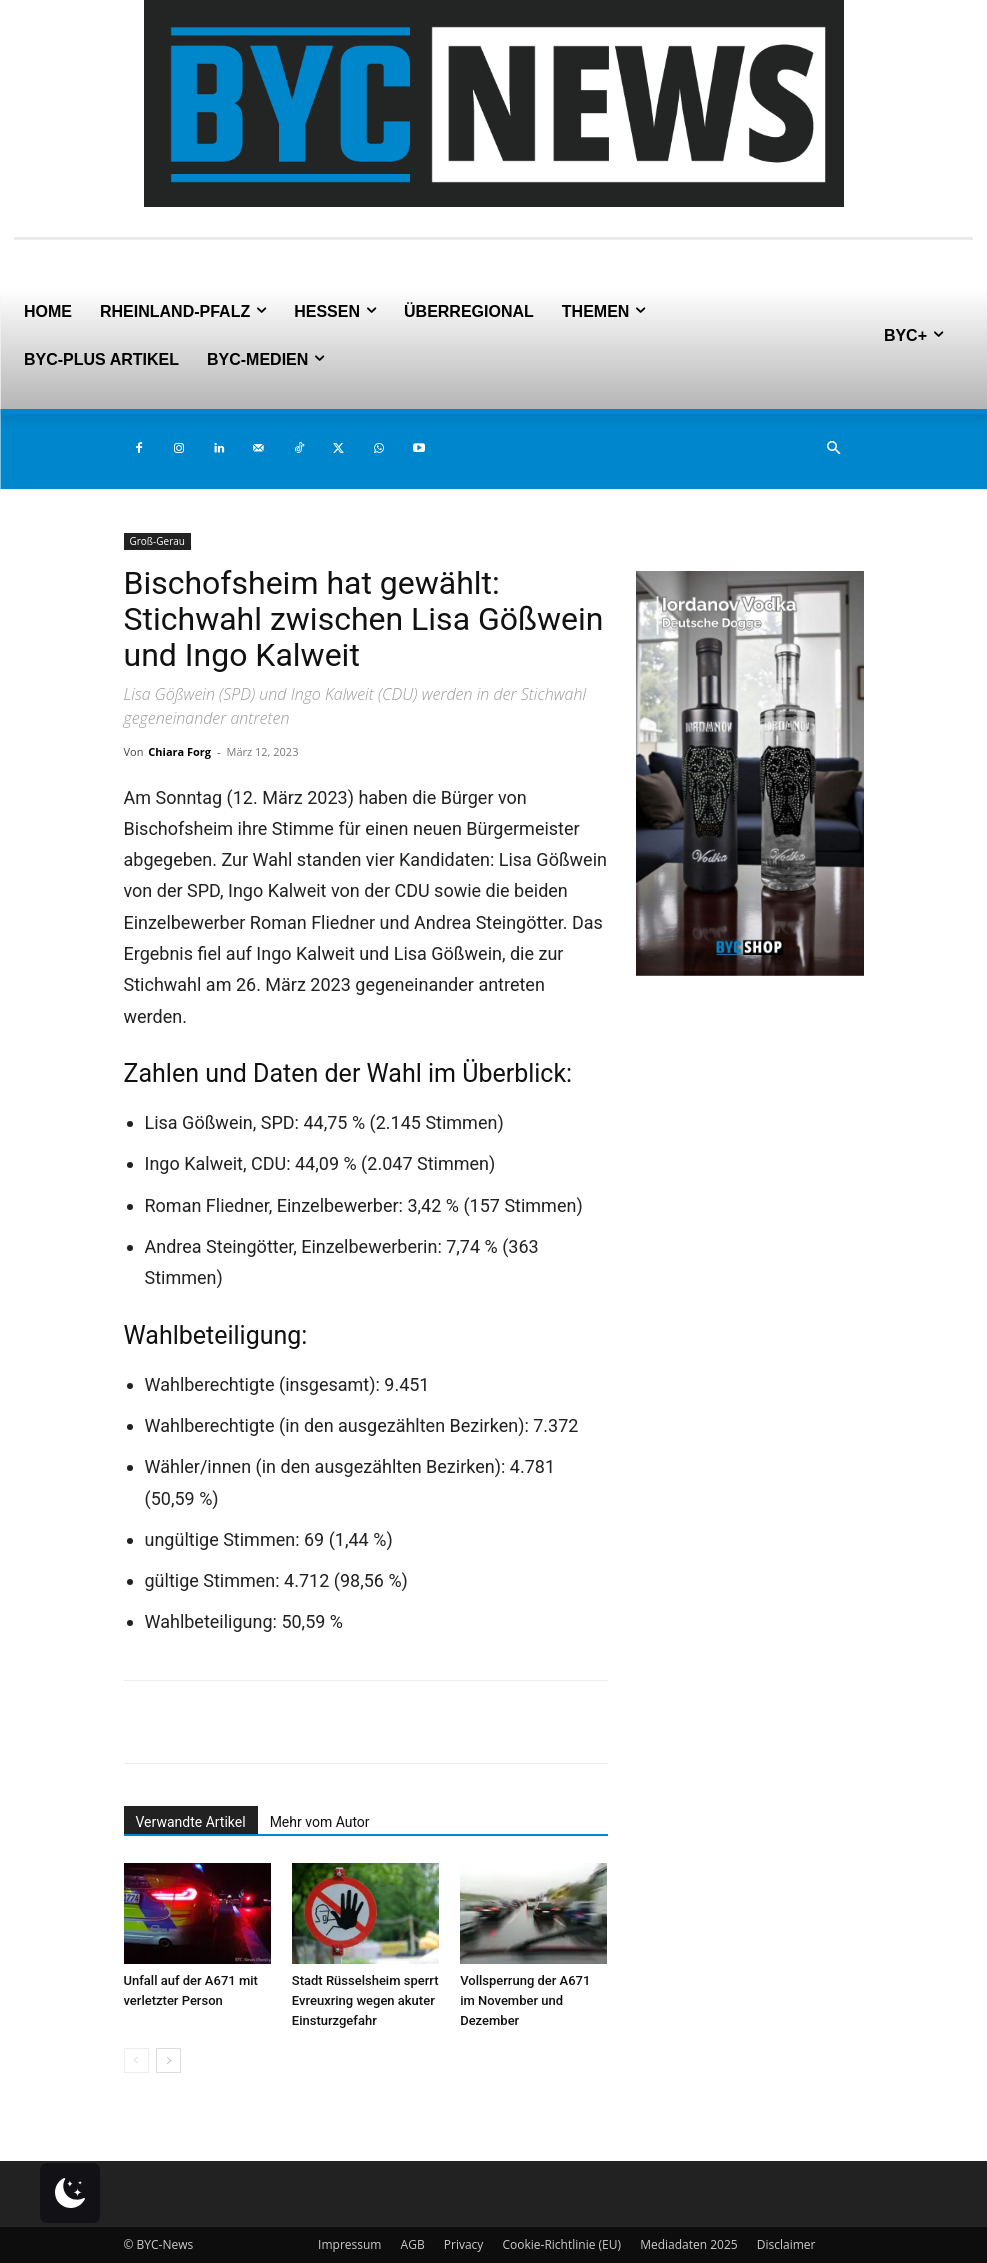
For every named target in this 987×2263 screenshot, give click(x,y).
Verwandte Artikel (191, 1822)
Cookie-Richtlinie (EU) (561, 2244)
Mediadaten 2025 (689, 2244)
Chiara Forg (179, 751)
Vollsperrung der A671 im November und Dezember (525, 2000)
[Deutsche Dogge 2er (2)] (750, 970)
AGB (413, 2244)
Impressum (349, 2244)
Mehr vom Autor (320, 1822)
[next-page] (168, 2060)
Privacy (464, 2244)
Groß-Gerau (157, 541)
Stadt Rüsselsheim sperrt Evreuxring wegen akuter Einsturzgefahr (365, 2000)
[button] (834, 449)
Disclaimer (786, 2244)
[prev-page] (136, 2060)
